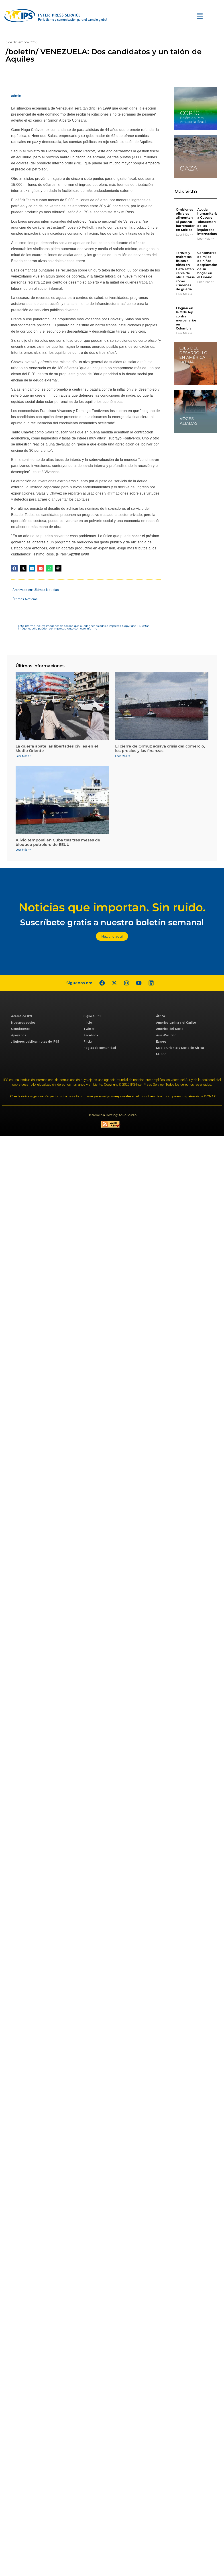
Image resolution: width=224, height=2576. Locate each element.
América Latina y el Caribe (176, 1022)
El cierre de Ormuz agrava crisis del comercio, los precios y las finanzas (160, 748)
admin (16, 96)
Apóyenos (18, 1035)
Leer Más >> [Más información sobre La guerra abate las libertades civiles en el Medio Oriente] (23, 756)
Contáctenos (21, 1029)
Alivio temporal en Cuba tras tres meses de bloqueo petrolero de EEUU (58, 842)
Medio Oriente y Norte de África (180, 1048)
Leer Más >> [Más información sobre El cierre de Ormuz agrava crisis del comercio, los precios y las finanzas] (123, 756)
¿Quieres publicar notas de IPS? (35, 1041)
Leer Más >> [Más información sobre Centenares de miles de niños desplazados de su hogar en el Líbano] (205, 282)
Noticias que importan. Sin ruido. (112, 907)
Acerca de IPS (21, 1016)
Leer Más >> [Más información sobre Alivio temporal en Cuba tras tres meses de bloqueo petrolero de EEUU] (23, 849)
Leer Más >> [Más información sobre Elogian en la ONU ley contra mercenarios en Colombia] (184, 333)
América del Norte (170, 1029)
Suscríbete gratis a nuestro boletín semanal (112, 922)
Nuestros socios (23, 1022)
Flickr (87, 1041)
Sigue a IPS (92, 1016)
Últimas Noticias (46, 590)
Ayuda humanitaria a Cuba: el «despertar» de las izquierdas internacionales (210, 221)
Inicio (87, 1022)
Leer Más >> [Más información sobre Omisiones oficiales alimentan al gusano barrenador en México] (184, 234)
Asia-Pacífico (166, 1035)
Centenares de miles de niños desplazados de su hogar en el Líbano (207, 265)
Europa (161, 1041)
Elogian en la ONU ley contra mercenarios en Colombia (186, 318)
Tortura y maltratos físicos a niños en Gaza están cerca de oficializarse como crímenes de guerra (185, 271)
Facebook (90, 1035)
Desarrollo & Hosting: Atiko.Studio (112, 1115)
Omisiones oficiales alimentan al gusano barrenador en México (185, 219)
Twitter (89, 1029)
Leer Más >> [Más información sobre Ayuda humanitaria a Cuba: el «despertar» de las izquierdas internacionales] (205, 238)
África (160, 1016)
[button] (14, 568)
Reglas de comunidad (99, 1048)
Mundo (161, 1054)
